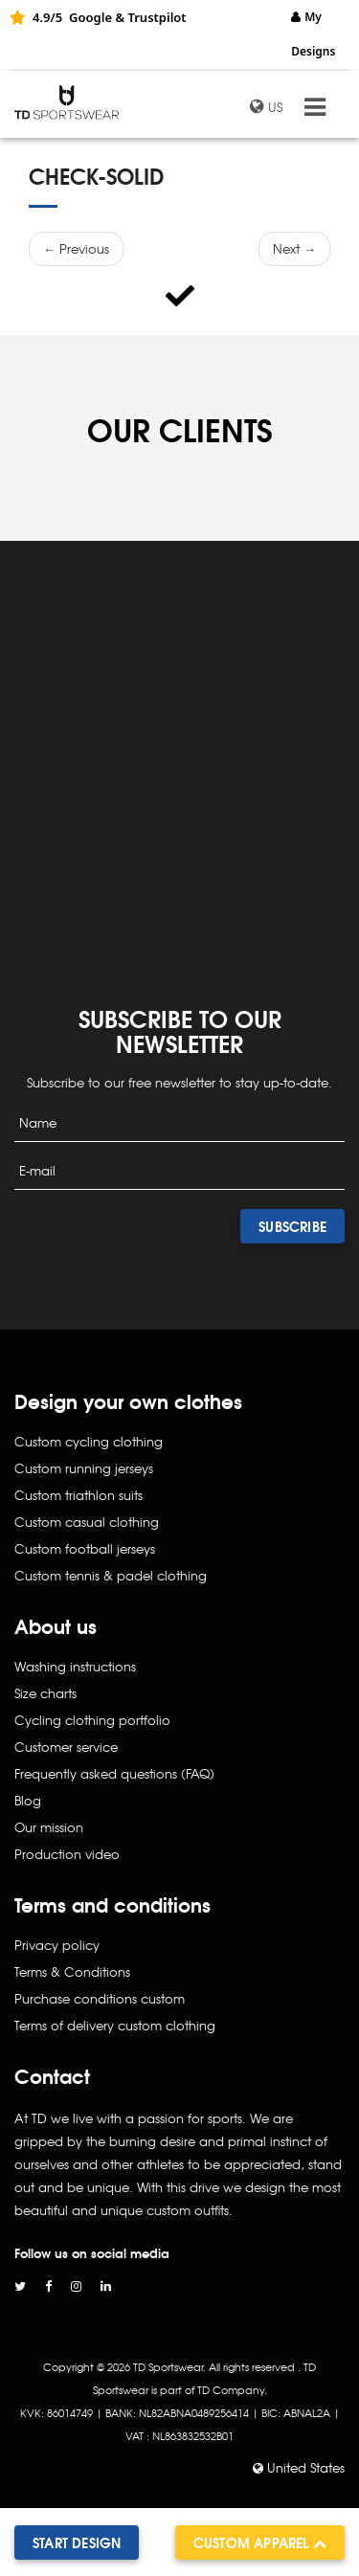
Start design (77, 2542)
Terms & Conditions (72, 1971)
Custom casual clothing (86, 1521)
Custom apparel (259, 2542)
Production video (67, 1854)
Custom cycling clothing (88, 1441)
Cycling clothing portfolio (92, 1720)
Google (90, 17)
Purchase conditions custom (99, 1998)
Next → (294, 248)
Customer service (66, 1746)
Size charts (45, 1693)
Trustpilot (156, 17)
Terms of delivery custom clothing (114, 2025)
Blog (27, 1800)
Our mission (48, 1827)
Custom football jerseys (84, 1548)
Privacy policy (57, 1945)
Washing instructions (75, 1666)
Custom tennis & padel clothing (110, 1575)
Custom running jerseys (83, 1468)
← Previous (76, 248)
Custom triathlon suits (78, 1495)
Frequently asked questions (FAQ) (114, 1773)
